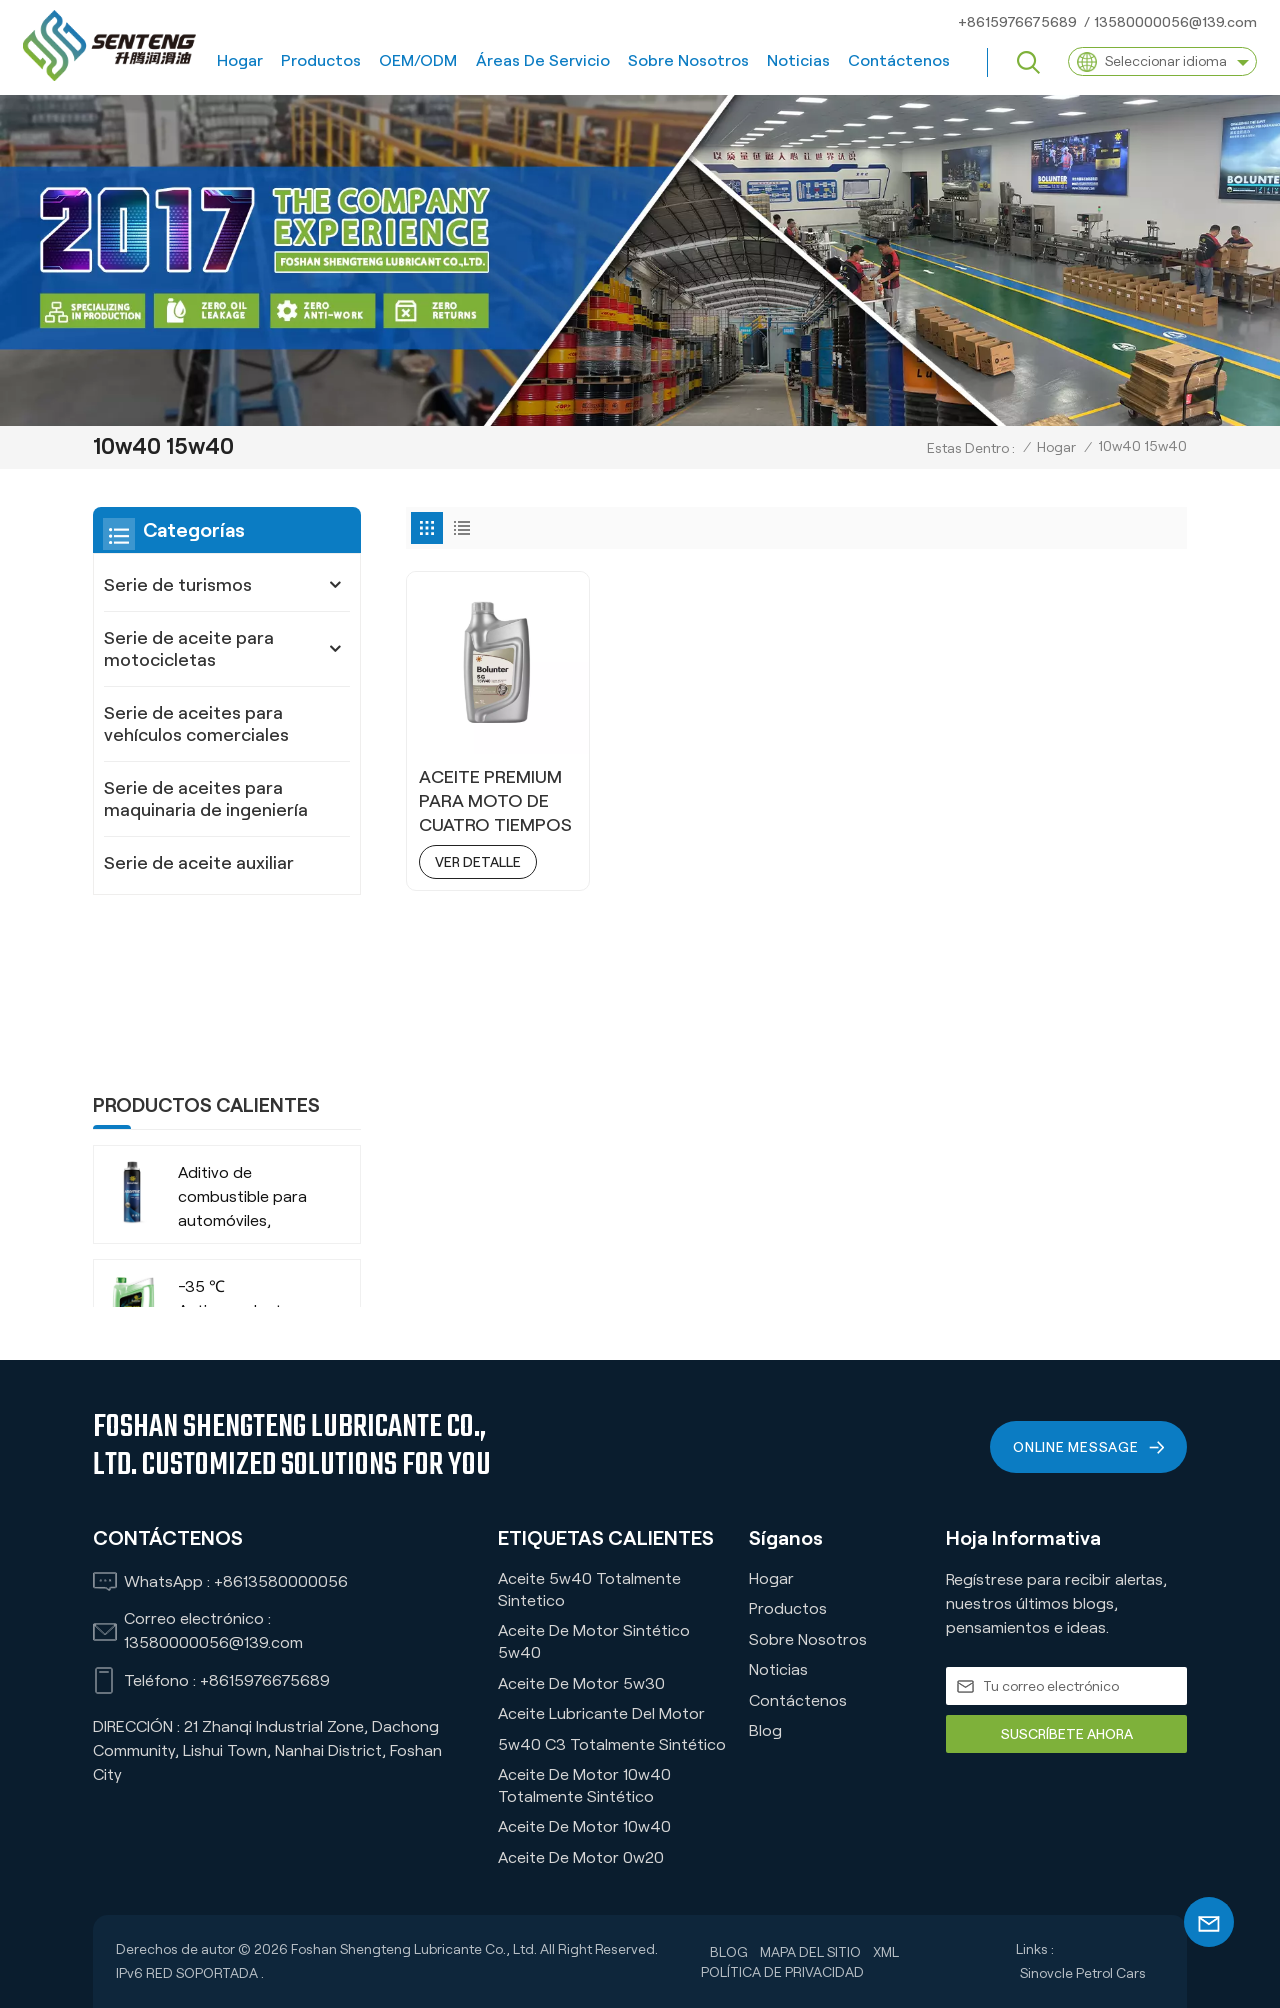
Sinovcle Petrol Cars (1083, 1973)
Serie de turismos (178, 585)
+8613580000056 (281, 1581)
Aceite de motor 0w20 (581, 1857)
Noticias (798, 60)
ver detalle (478, 862)
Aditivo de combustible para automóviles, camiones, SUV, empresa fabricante (251, 1041)
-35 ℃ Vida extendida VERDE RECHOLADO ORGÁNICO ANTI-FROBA (241, 1270)
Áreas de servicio (543, 60)
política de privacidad (782, 1972)
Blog (765, 1730)
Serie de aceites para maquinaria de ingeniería (206, 799)
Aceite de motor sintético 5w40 (594, 1641)
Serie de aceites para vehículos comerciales (196, 724)
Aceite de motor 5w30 (581, 1683)
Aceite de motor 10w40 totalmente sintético (584, 1785)
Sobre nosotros (688, 60)
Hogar (240, 60)
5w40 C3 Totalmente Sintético (612, 1744)
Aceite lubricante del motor (601, 1713)
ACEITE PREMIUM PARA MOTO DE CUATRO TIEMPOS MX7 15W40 (495, 802)
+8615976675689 (1017, 22)
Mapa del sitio (810, 1952)
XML (886, 1952)
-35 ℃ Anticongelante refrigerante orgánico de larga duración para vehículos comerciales (243, 1155)
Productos (321, 60)
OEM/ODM (418, 60)
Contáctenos (899, 60)
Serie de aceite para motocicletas (189, 649)
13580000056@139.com (1175, 22)
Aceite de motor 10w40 (584, 1826)
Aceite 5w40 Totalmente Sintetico (589, 1589)
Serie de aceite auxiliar (199, 863)
